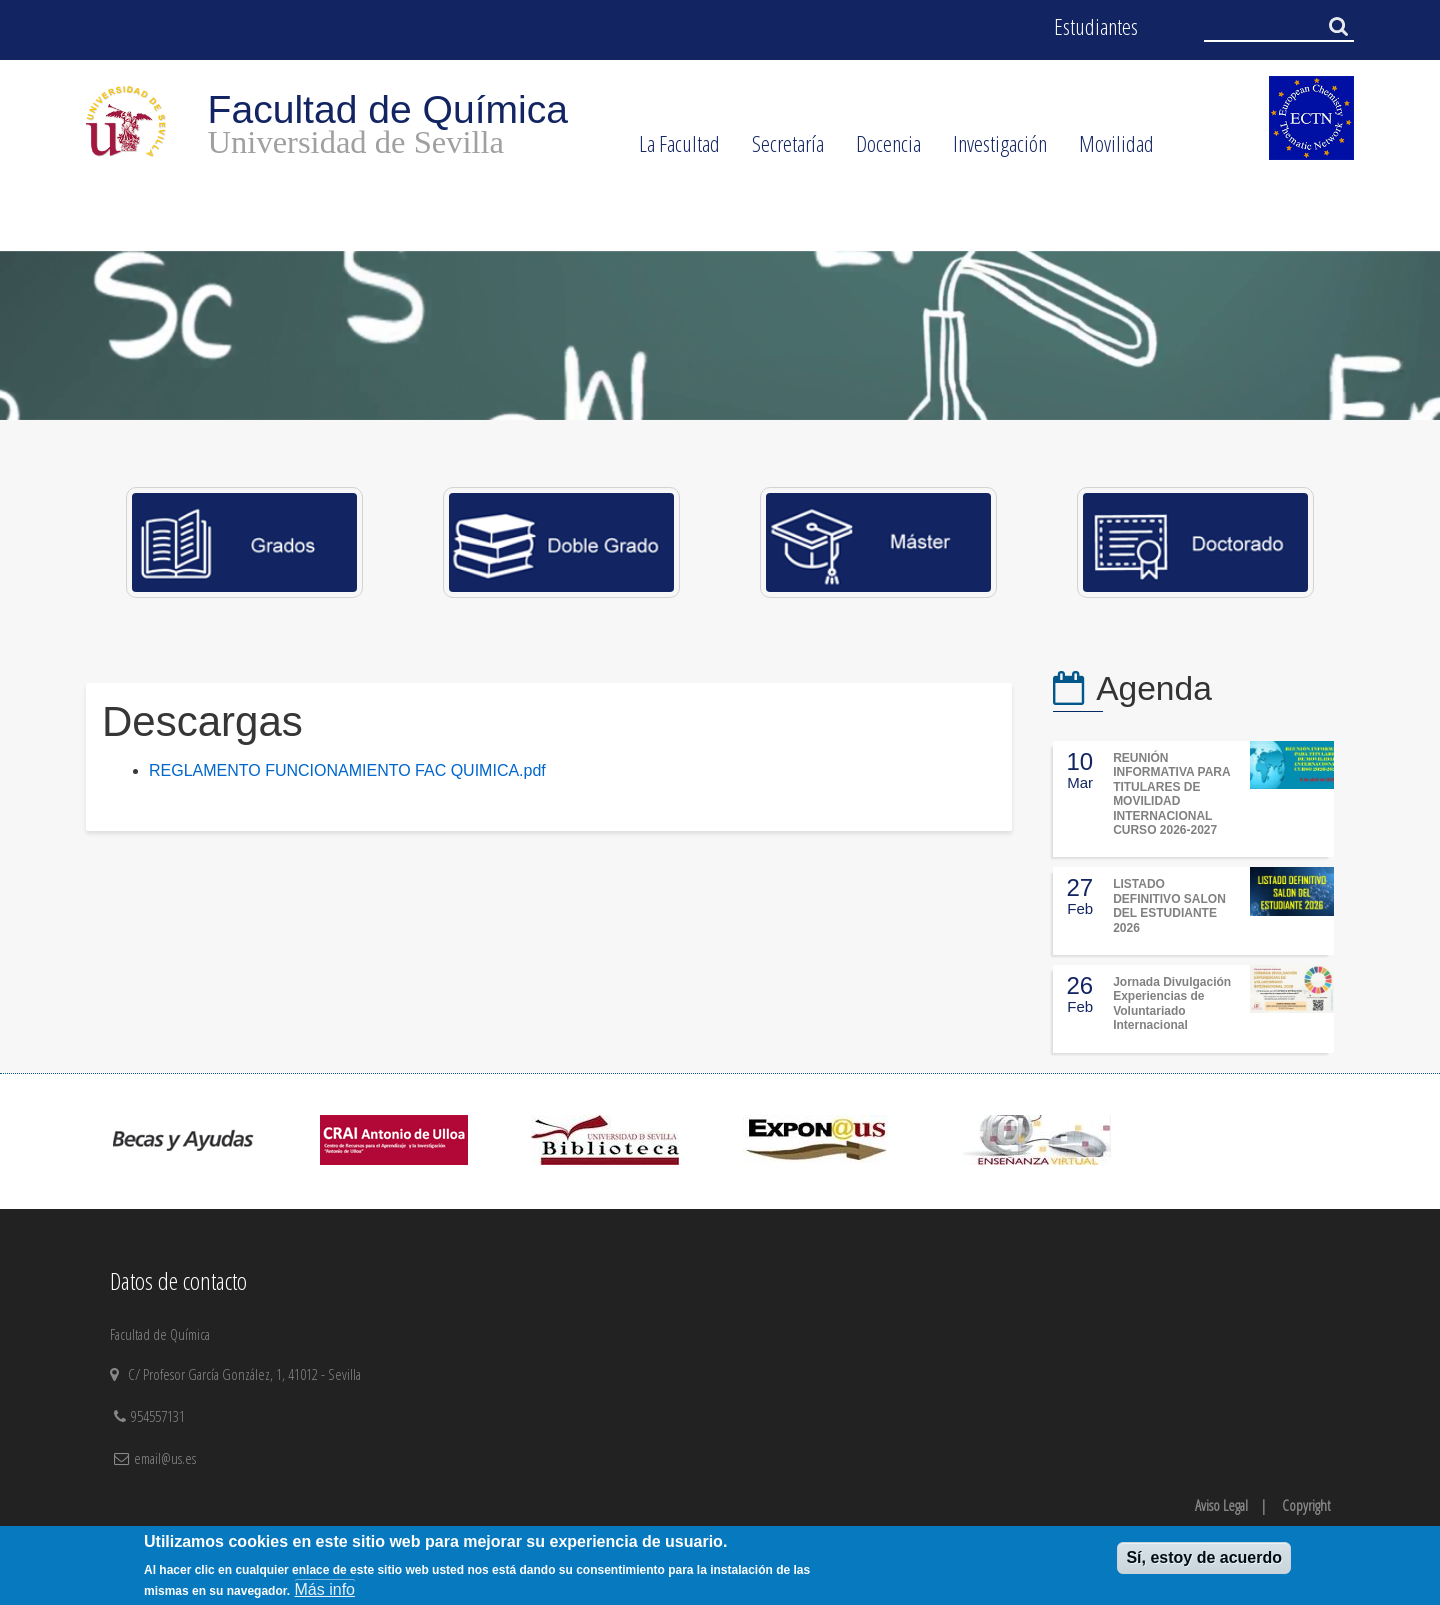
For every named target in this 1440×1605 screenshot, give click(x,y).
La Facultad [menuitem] (671, 150)
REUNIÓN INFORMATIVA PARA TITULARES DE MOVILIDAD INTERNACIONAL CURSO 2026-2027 (1171, 794)
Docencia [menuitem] (880, 150)
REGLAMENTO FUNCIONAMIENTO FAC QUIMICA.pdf (347, 770)
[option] (720, 335)
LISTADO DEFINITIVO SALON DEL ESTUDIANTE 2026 (1169, 905)
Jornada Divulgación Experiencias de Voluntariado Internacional (1172, 1003)
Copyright (1306, 1505)
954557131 (160, 1416)
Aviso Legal (1221, 1505)
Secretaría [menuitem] (780, 150)
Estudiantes (1096, 26)
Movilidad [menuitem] (1108, 150)
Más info (325, 1589)
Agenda (1154, 688)
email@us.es (165, 1458)
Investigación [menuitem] (992, 150)
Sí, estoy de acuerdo (1204, 1557)
